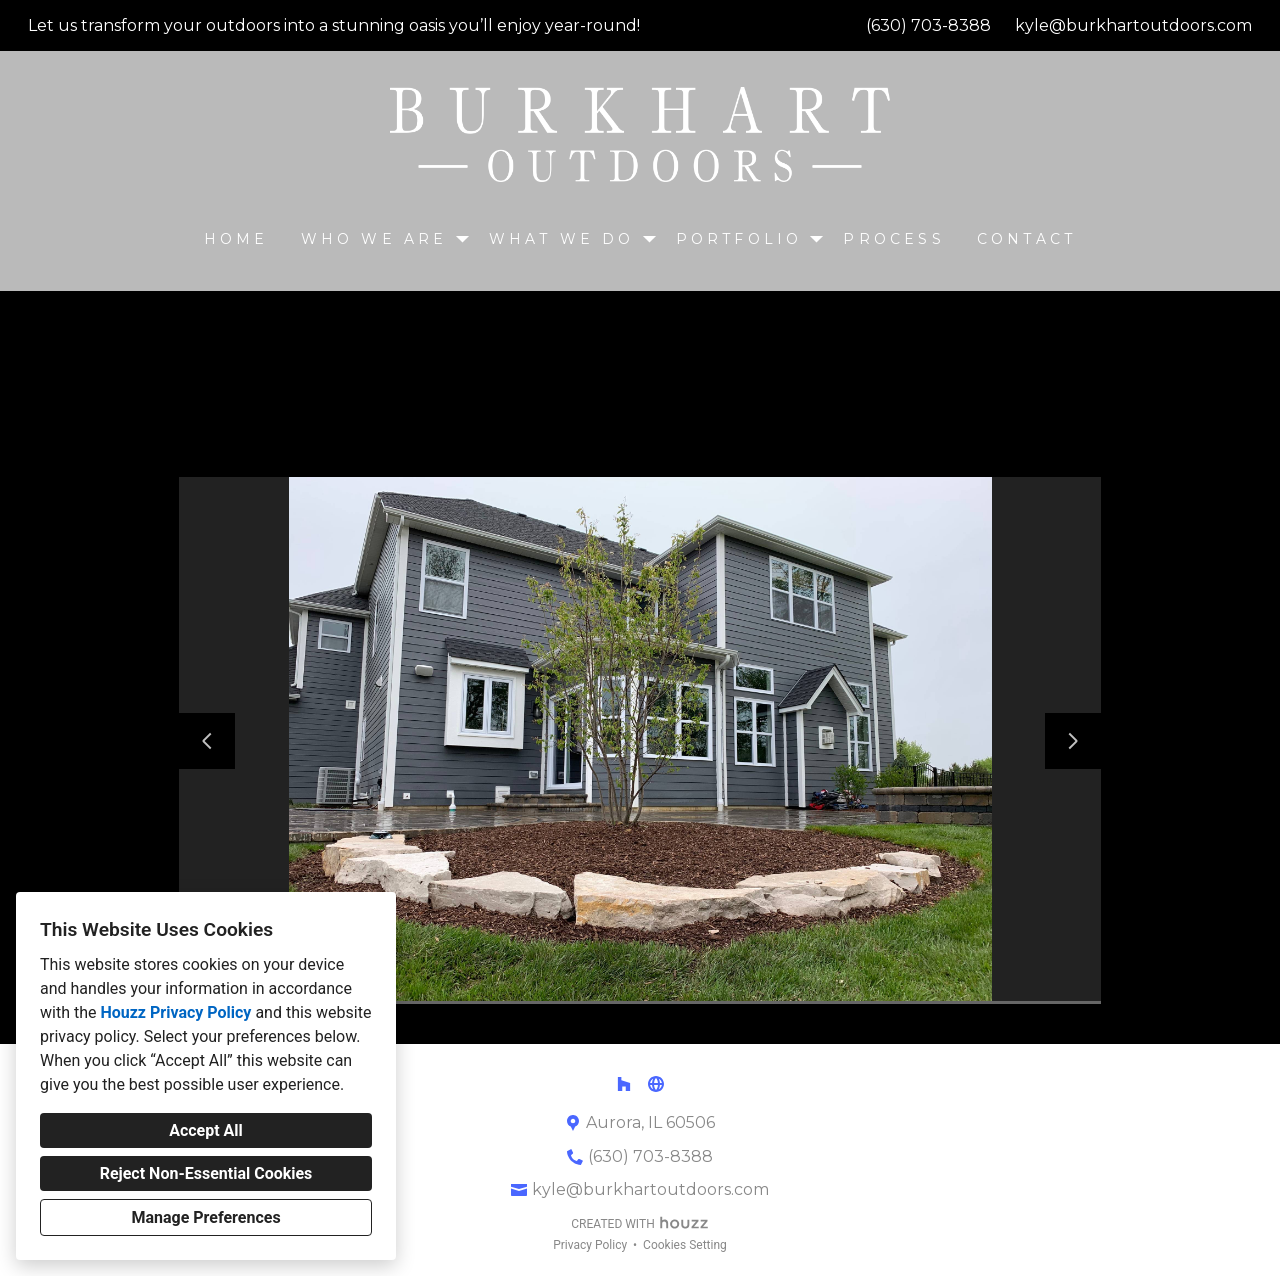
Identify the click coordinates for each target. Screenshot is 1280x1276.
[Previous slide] (207, 741)
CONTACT (1026, 239)
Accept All (206, 1130)
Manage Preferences (205, 1217)
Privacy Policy (590, 1245)
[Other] (656, 1084)
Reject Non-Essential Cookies (206, 1173)
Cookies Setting (685, 1245)
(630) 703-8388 (928, 25)
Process (893, 239)
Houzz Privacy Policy (175, 1012)
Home (236, 239)
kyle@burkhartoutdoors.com (1133, 25)
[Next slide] (1073, 741)
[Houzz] (624, 1084)
